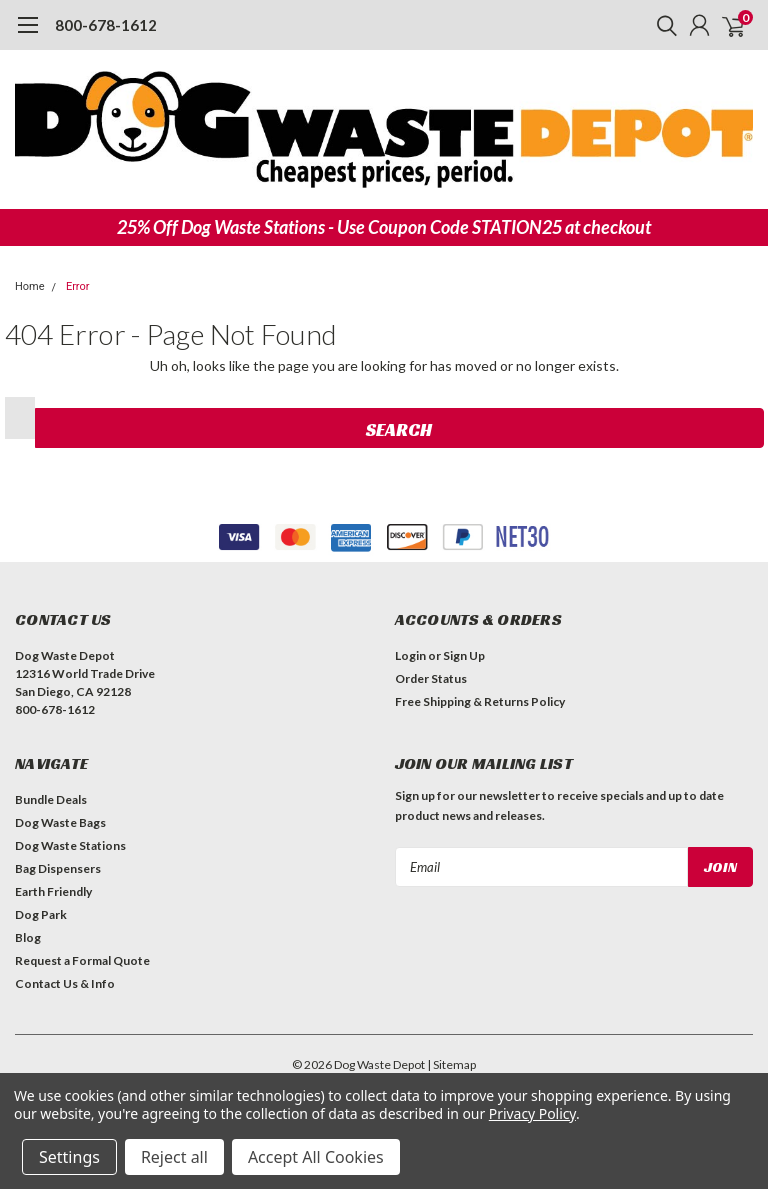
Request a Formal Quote (82, 960)
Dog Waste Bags (60, 822)
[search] (662, 25)
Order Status (431, 678)
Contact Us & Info (65, 983)
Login (410, 655)
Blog (28, 937)
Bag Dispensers (58, 868)
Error (78, 286)
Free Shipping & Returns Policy (480, 701)
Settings (69, 1157)
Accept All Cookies (316, 1157)
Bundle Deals (51, 799)
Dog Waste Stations (70, 845)
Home (30, 286)
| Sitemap (451, 1064)
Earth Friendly (53, 891)
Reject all (174, 1157)
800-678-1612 (106, 25)
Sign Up (464, 655)
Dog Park (41, 914)
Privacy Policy (532, 1113)
